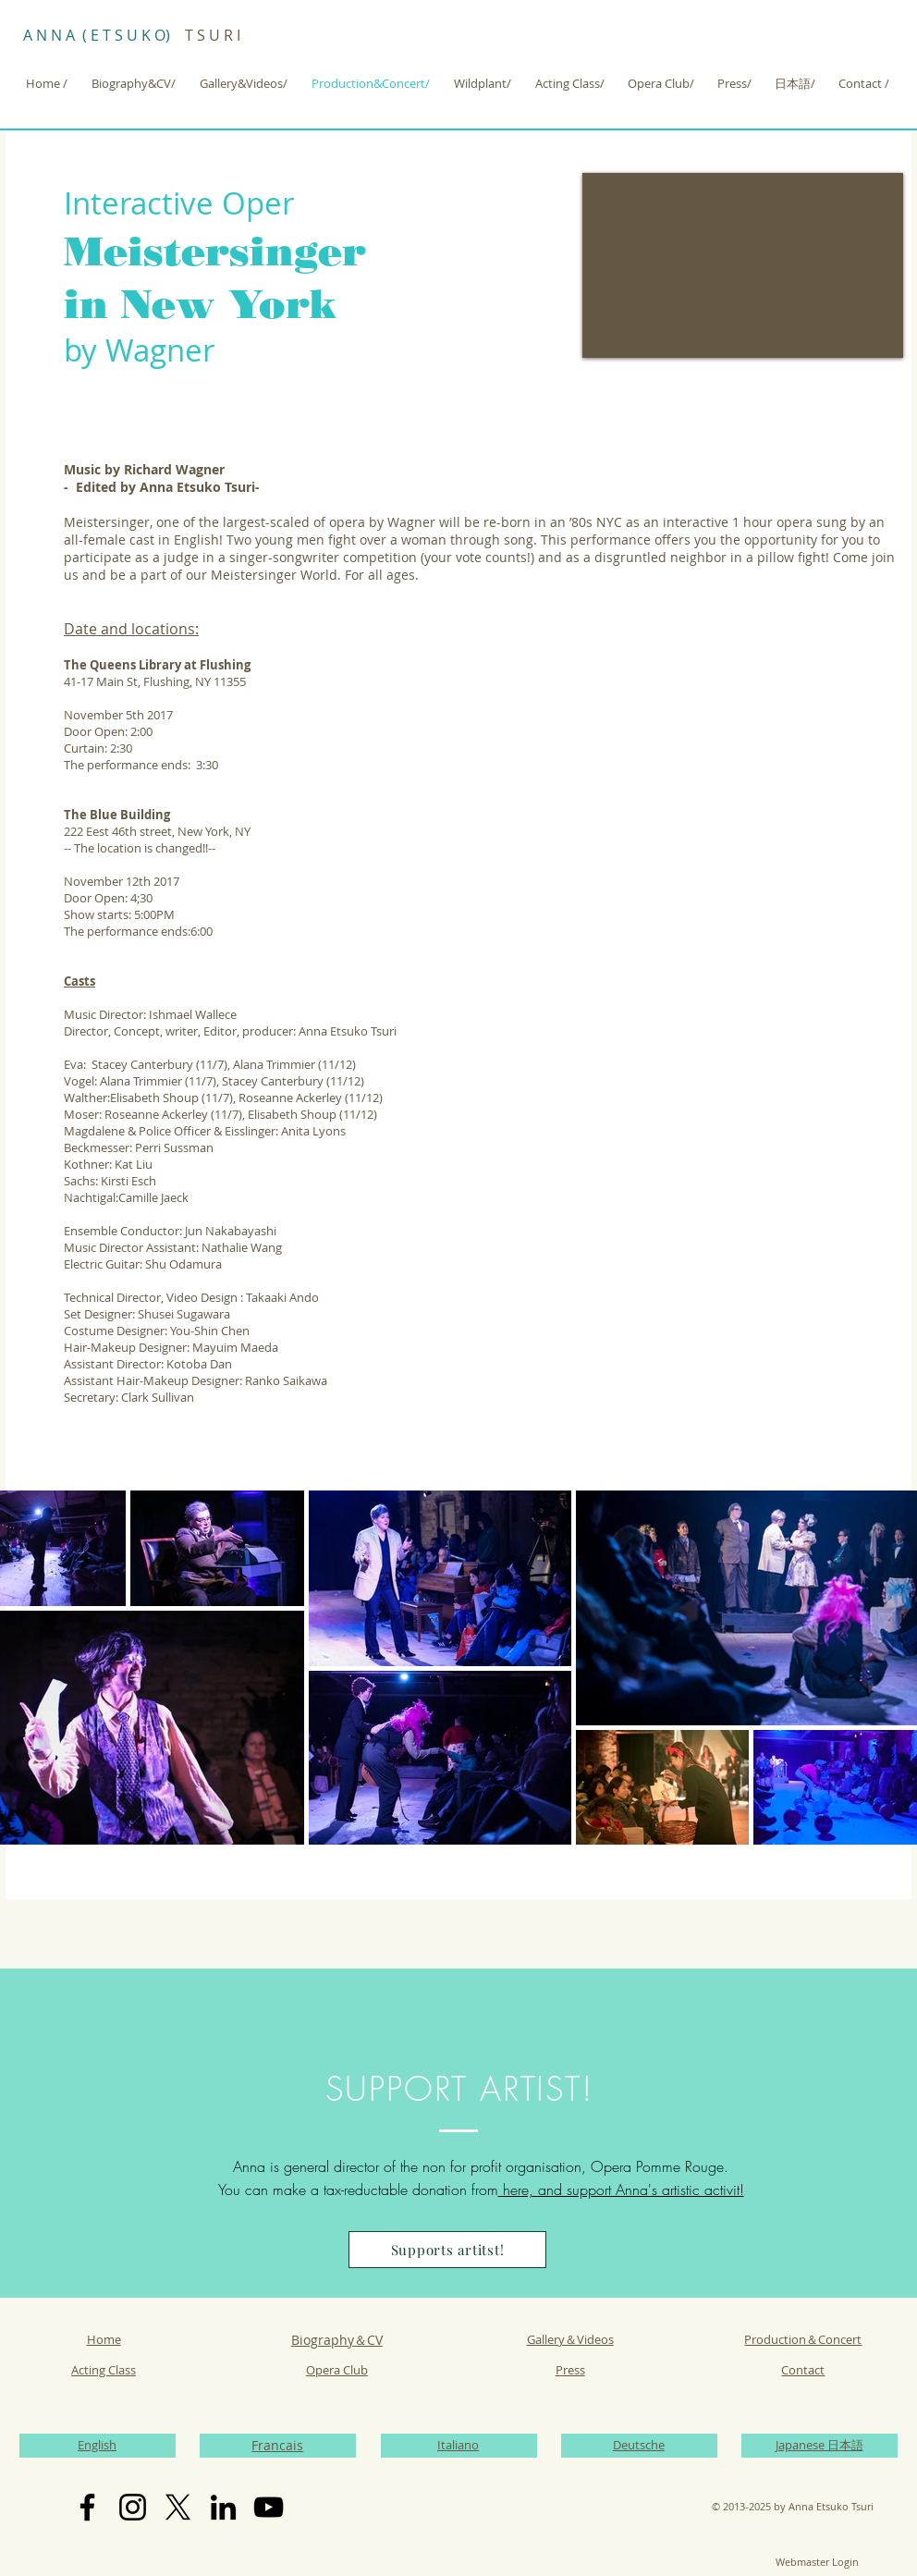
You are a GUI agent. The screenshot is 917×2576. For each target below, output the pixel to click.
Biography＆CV (337, 2340)
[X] (178, 2507)
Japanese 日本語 (819, 2444)
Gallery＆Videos (570, 2339)
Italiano (458, 2444)
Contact (803, 2369)
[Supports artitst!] (447, 2249)
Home (104, 2339)
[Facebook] (87, 2507)
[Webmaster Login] (816, 2562)
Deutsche (639, 2444)
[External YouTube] (742, 265)
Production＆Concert (803, 2339)
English (97, 2444)
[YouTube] (269, 2507)
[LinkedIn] (223, 2507)
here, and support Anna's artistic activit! (621, 2189)
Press (570, 2369)
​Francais (277, 2445)
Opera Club (337, 2369)
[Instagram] (133, 2507)
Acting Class (103, 2369)
